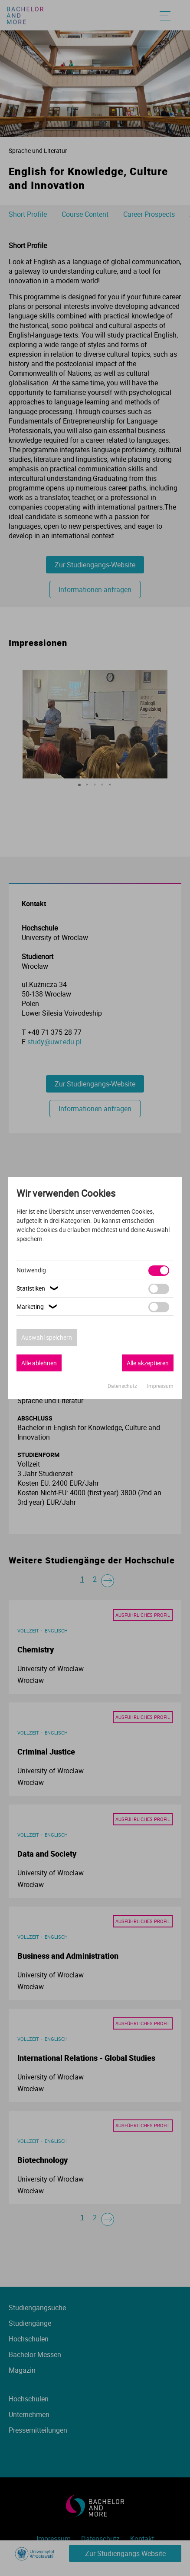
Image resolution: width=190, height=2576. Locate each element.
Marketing (37, 1306)
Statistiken (38, 1288)
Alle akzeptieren (148, 1363)
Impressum (160, 1385)
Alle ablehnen (39, 1363)
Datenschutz (123, 1385)
